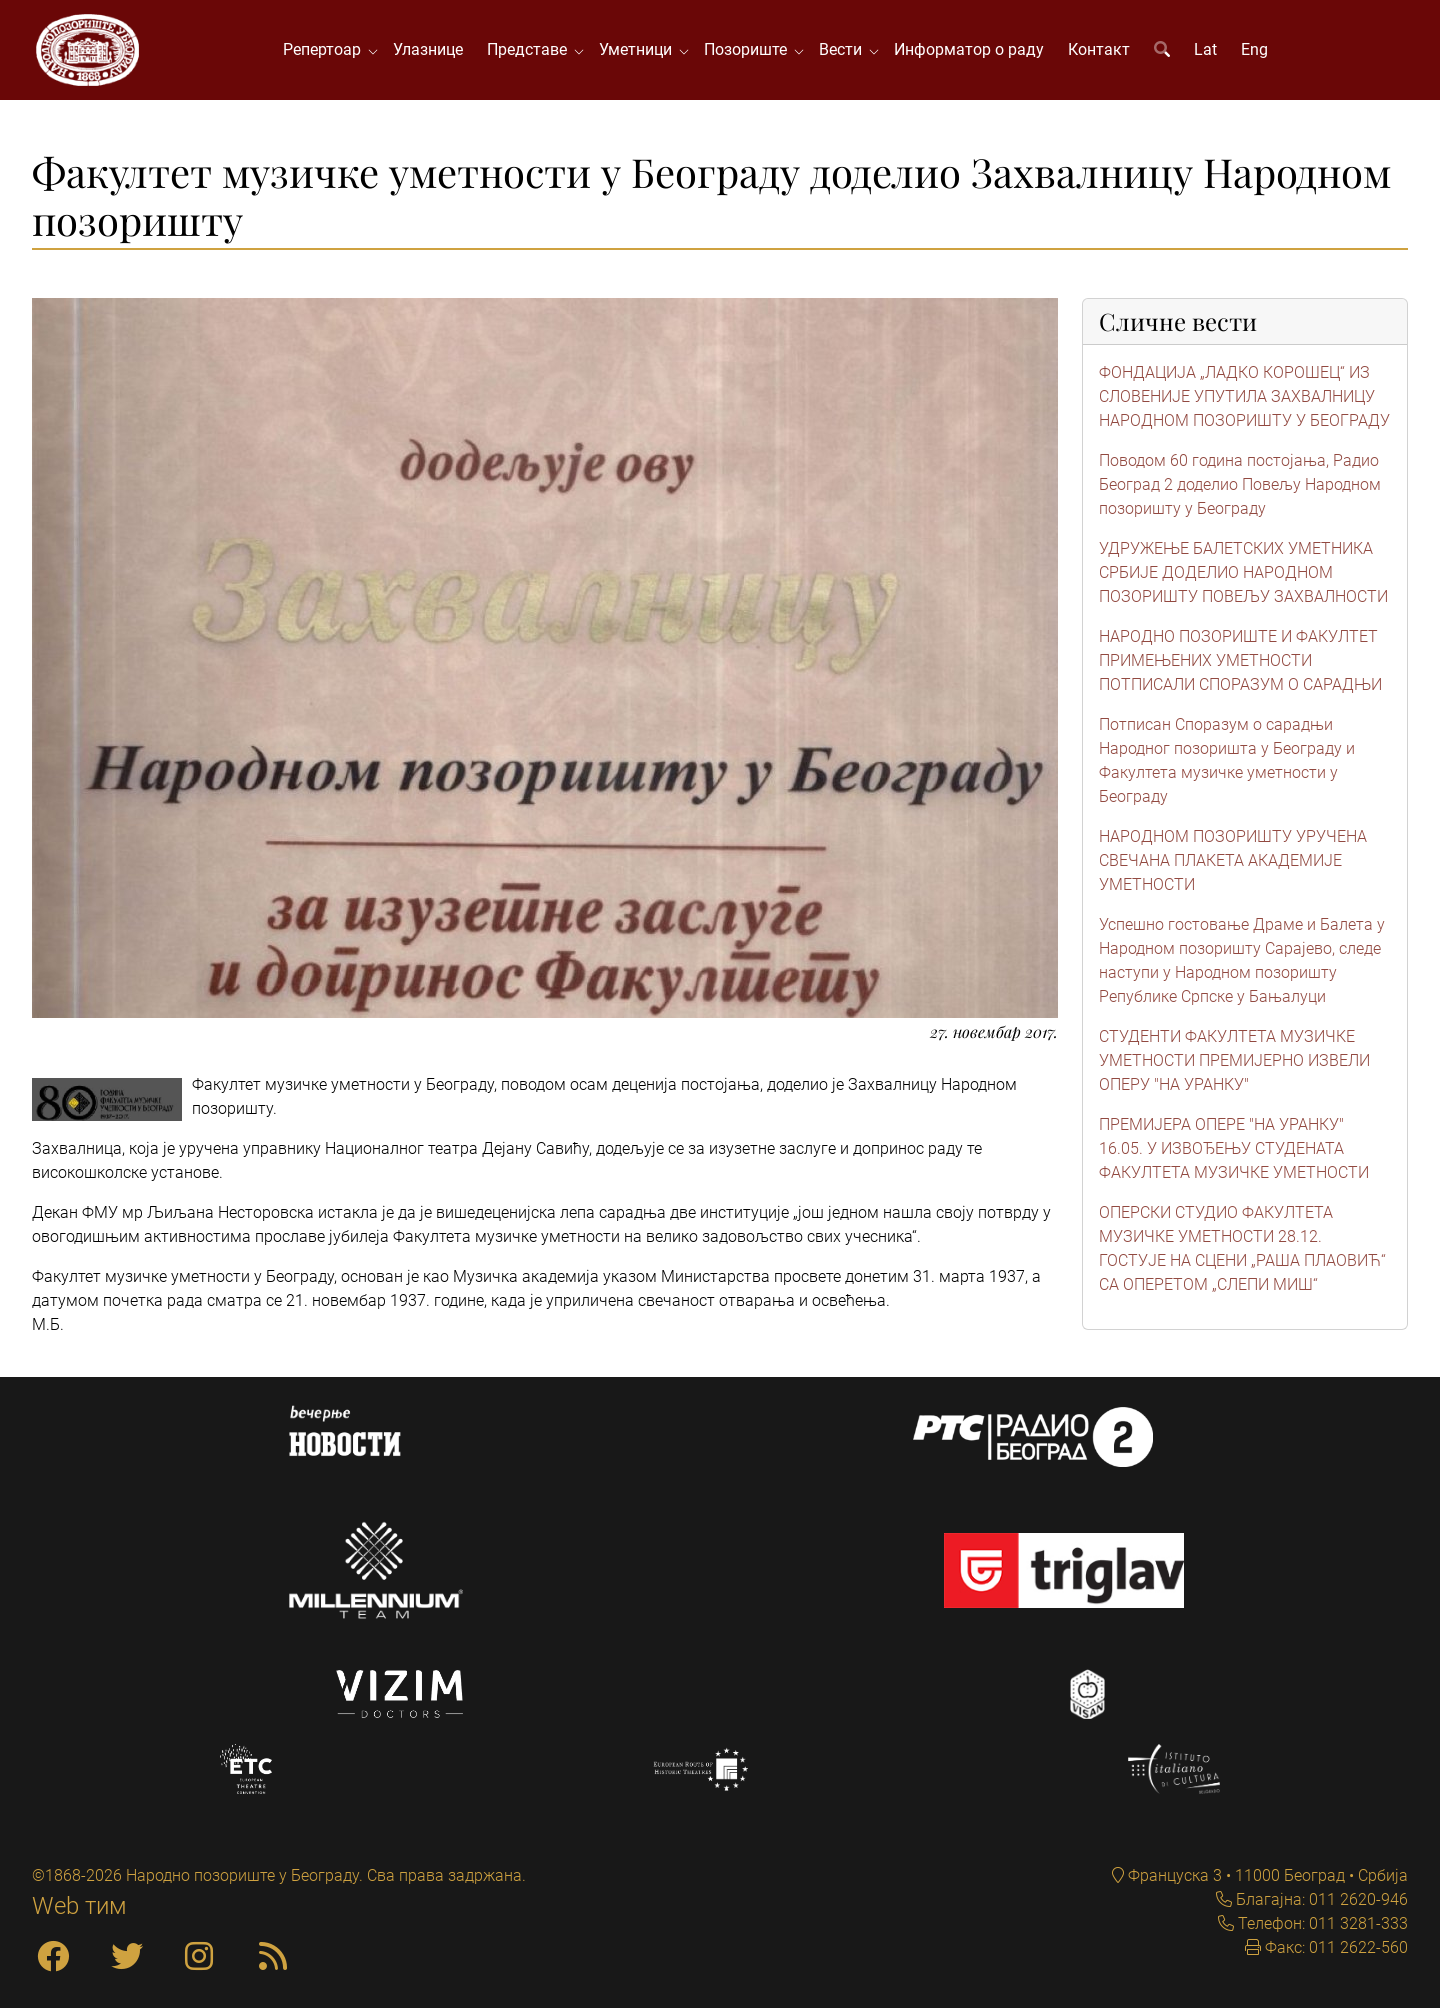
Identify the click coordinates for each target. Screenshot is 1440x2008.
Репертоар (326, 49)
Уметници (639, 49)
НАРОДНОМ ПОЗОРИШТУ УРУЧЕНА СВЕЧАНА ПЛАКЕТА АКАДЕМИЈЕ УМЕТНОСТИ (1233, 860)
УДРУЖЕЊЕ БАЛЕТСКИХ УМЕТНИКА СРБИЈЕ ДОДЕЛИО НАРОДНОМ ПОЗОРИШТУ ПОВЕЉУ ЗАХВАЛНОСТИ (1243, 572)
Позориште (749, 49)
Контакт (1099, 49)
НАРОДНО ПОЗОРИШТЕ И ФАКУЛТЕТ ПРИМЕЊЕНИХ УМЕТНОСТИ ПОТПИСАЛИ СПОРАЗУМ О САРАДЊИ (1240, 660)
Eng (1254, 49)
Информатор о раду (969, 49)
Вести (844, 49)
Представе (531, 49)
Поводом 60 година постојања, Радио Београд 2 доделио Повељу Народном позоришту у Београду (1240, 484)
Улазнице (428, 49)
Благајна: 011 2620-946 (1320, 1899)
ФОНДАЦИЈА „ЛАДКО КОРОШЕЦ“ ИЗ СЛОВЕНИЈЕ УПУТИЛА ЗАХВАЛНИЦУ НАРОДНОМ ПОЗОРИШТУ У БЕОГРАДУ (1244, 396)
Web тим (79, 1906)
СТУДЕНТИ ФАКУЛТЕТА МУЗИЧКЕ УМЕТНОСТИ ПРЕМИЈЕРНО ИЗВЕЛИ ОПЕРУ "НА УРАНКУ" (1234, 1060)
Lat (1205, 49)
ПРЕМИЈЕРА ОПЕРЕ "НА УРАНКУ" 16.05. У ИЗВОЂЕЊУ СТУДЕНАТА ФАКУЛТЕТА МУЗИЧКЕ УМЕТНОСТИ (1234, 1148)
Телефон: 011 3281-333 (1321, 1923)
